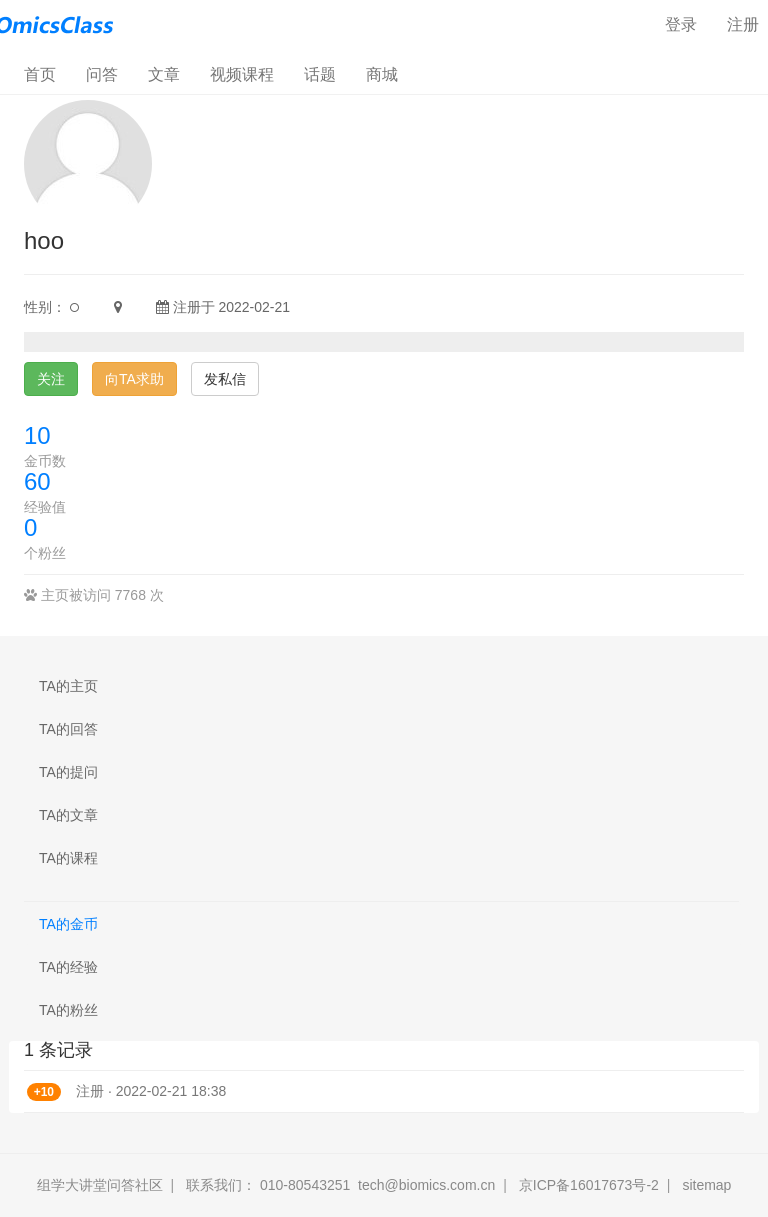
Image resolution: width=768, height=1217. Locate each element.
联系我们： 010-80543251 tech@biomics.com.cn (340, 1185)
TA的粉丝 (68, 1010)
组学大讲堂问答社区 (100, 1185)
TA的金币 (68, 924)
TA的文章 (68, 815)
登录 (681, 24)
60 (37, 481)
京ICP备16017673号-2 (589, 1185)
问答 (102, 74)
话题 (320, 74)
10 (37, 435)
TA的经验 (68, 967)
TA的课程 (68, 858)
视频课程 (242, 74)
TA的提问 (68, 772)
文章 (164, 74)
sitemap (706, 1185)
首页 (47, 73)
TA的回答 (68, 729)
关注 (51, 379)
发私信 (225, 379)
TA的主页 (68, 686)
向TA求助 (134, 379)
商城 (382, 74)
